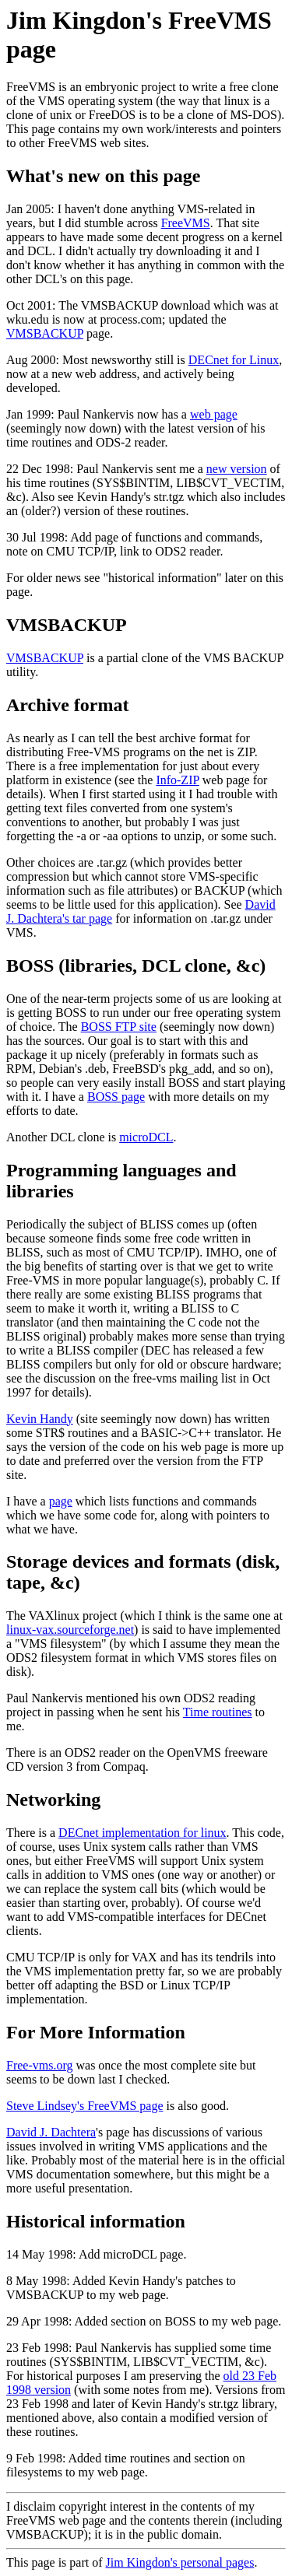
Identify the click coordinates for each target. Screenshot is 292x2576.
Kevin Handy (39, 1418)
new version (236, 468)
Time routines (217, 1712)
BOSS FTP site (119, 1026)
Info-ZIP (177, 780)
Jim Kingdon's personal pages (180, 2562)
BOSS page (116, 1096)
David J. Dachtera (51, 2132)
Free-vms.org (39, 2065)
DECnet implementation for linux (142, 1832)
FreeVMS (185, 223)
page (60, 1501)
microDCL (146, 1137)
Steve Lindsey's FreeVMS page (85, 2105)
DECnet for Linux (233, 359)
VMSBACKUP (44, 333)
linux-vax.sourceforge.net (70, 1629)
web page (213, 414)
